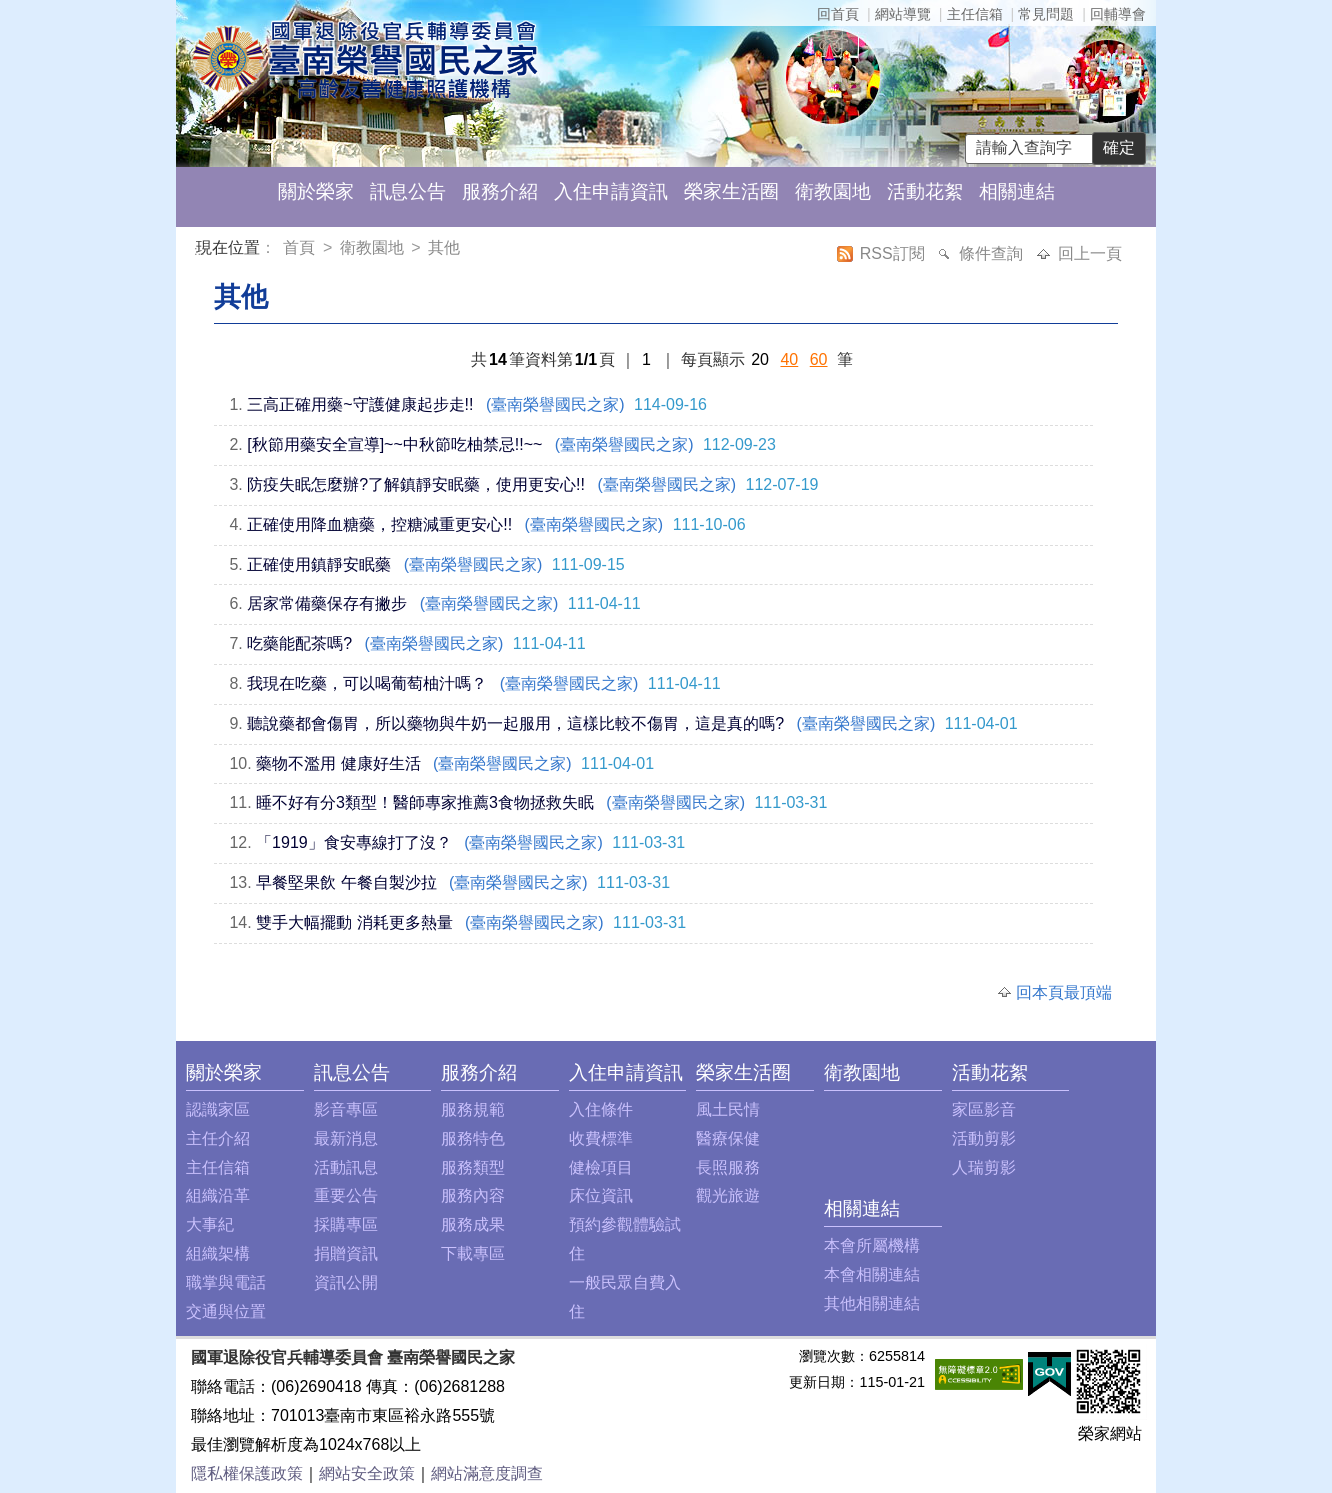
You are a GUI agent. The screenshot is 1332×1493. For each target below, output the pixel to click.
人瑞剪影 (984, 1167)
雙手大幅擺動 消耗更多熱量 (354, 922)
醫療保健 (728, 1138)
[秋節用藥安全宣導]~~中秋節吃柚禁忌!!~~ (394, 444)
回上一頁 (1090, 253)
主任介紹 (218, 1138)
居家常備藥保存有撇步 (327, 603)
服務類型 (473, 1167)
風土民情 (728, 1109)
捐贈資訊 (346, 1253)
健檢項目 (601, 1167)
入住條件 (601, 1109)
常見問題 (1046, 14)
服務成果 (473, 1224)
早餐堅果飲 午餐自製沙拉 (346, 882)
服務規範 (473, 1109)
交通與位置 (226, 1311)
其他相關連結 (872, 1303)
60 (819, 359)
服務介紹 (500, 191)
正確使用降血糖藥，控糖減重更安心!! (379, 524)
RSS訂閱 (894, 253)
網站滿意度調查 (487, 1473)
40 (789, 359)
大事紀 (210, 1224)
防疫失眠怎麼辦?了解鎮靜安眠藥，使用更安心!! (416, 484)
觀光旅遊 (728, 1195)
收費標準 (601, 1138)
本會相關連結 (872, 1274)
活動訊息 (346, 1167)
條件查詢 (993, 253)
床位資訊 (601, 1195)
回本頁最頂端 (1064, 992)
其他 (444, 247)
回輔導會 (1118, 14)
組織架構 (218, 1253)
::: (199, 250)
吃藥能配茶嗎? (299, 643)
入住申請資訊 (611, 191)
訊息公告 (408, 191)
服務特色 (473, 1138)
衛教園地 (833, 191)
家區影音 (984, 1109)
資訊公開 (346, 1282)
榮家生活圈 (731, 191)
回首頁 (838, 14)
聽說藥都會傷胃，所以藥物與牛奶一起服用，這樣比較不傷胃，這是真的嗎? (515, 723)
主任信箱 (975, 14)
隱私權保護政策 (247, 1473)
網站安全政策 (367, 1473)
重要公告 (346, 1195)
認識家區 (218, 1109)
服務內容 (473, 1195)
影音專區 (346, 1109)
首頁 (301, 247)
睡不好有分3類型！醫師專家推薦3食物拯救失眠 (425, 802)
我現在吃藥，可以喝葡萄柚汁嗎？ (367, 683)
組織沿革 (218, 1195)
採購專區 (346, 1224)
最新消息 (346, 1138)
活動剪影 (984, 1138)
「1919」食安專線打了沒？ (354, 842)
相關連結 (1017, 191)
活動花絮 (925, 191)
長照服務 (728, 1167)
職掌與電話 (226, 1282)
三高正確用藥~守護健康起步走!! (360, 404)
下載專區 (473, 1253)
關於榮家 (316, 191)
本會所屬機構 (872, 1245)
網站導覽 (903, 14)
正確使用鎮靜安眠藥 (319, 564)
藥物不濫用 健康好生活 (338, 763)
